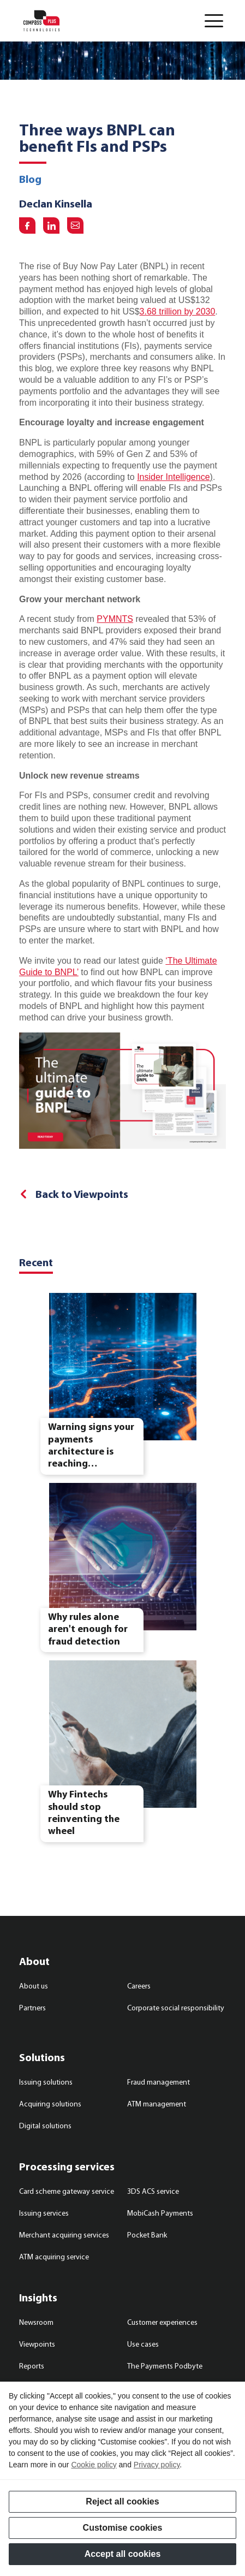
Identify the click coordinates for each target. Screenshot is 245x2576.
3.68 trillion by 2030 (178, 311)
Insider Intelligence (173, 477)
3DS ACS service (153, 2192)
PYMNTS (115, 619)
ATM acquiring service (54, 2257)
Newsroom (36, 2323)
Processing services (67, 2167)
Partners (32, 2008)
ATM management (156, 2104)
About (34, 1962)
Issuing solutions (46, 2083)
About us (33, 1987)
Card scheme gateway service (66, 2192)
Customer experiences (162, 2323)
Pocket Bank (147, 2235)
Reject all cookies (122, 2501)
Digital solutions (45, 2126)
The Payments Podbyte (164, 2367)
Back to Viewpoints (81, 1195)
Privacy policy (157, 2464)
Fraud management (158, 2083)
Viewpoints (37, 2345)
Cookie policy (93, 2464)
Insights (38, 2298)
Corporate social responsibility (175, 2008)
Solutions (42, 2058)
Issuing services (44, 2214)
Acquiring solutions (50, 2104)
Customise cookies (123, 2527)
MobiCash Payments (160, 2214)
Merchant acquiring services (64, 2235)
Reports (31, 2367)
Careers (139, 1987)
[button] (214, 20)
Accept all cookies (123, 2554)
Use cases (143, 2345)
